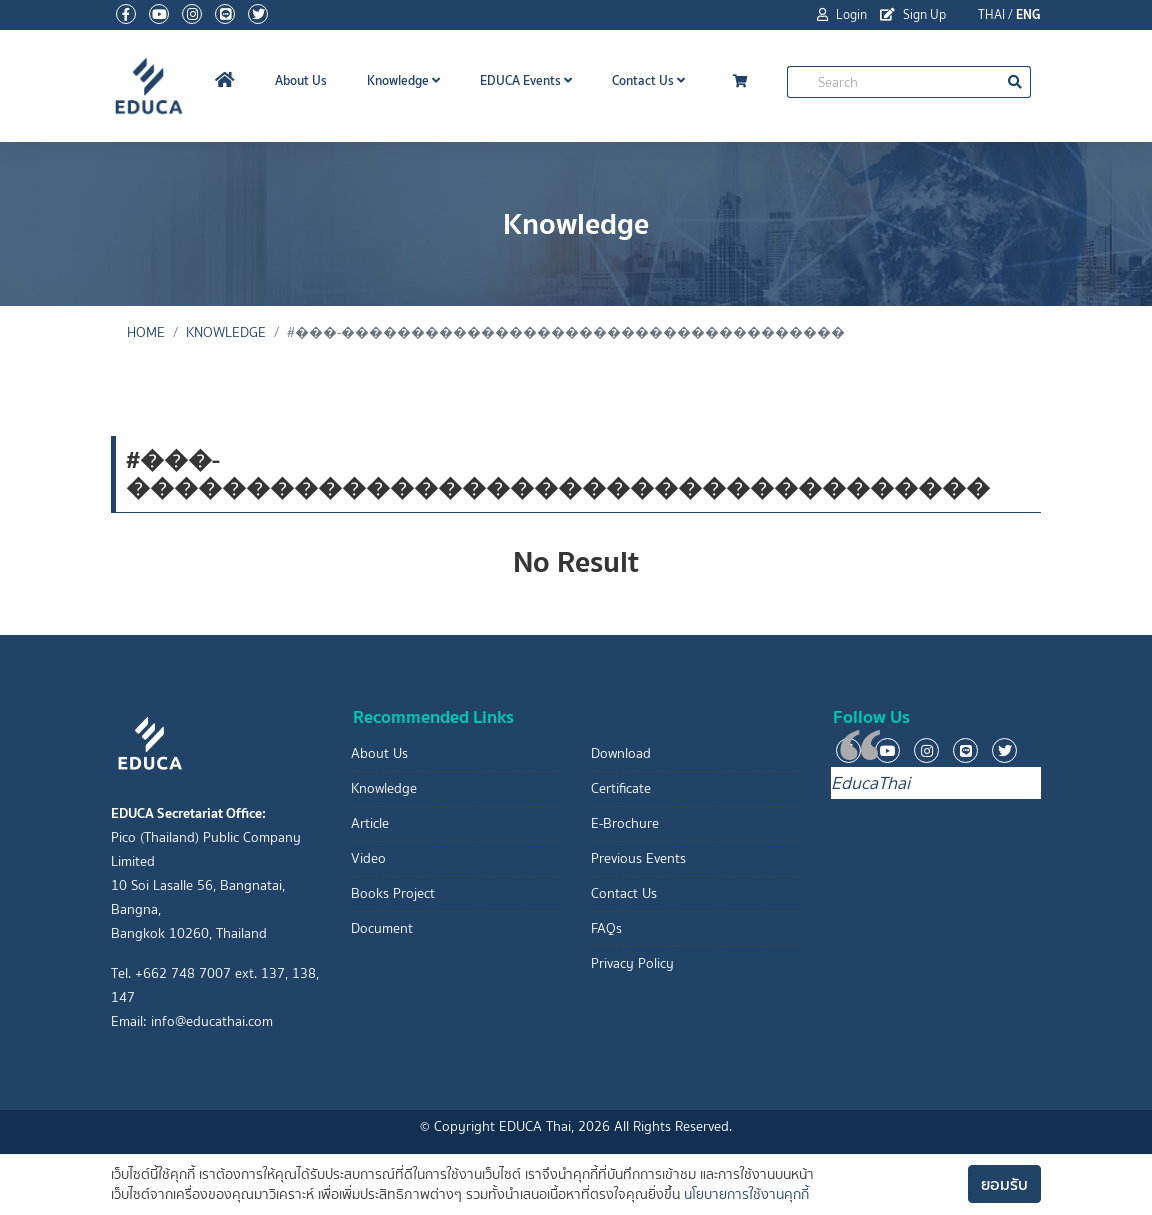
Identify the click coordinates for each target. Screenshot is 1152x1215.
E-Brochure (625, 823)
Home (146, 332)
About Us (301, 80)
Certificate (621, 788)
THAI (991, 14)
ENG (1028, 14)
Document (382, 928)
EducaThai (870, 783)
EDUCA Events (526, 80)
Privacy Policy (632, 963)
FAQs (606, 928)
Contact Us (648, 80)
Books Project (393, 893)
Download (621, 753)
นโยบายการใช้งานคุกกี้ (746, 1194)
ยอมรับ (1004, 1184)
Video (368, 858)
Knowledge (403, 80)
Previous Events (638, 858)
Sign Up (913, 14)
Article (370, 823)
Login (842, 14)
